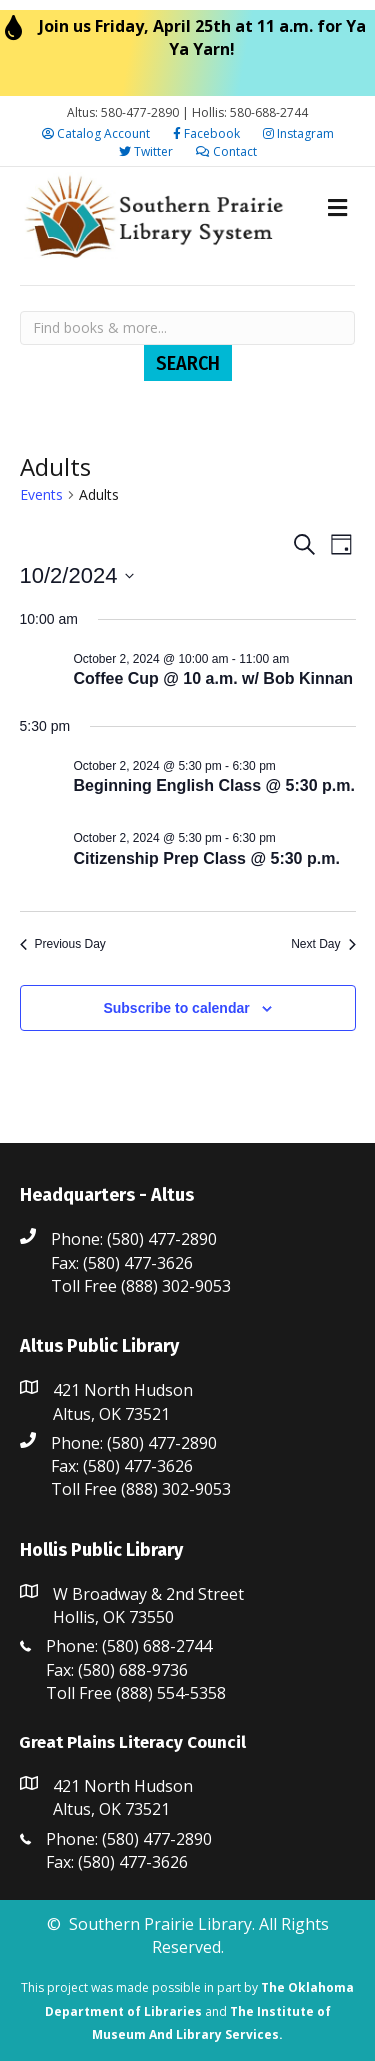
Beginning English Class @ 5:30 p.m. (214, 785)
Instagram (298, 133)
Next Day (323, 944)
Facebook (206, 133)
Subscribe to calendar (176, 1008)
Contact (226, 151)
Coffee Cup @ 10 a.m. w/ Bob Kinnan (214, 678)
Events (41, 494)
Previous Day (63, 944)
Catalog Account (96, 133)
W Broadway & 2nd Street (148, 1594)
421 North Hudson (123, 1390)
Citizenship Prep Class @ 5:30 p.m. (207, 858)
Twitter (146, 151)
